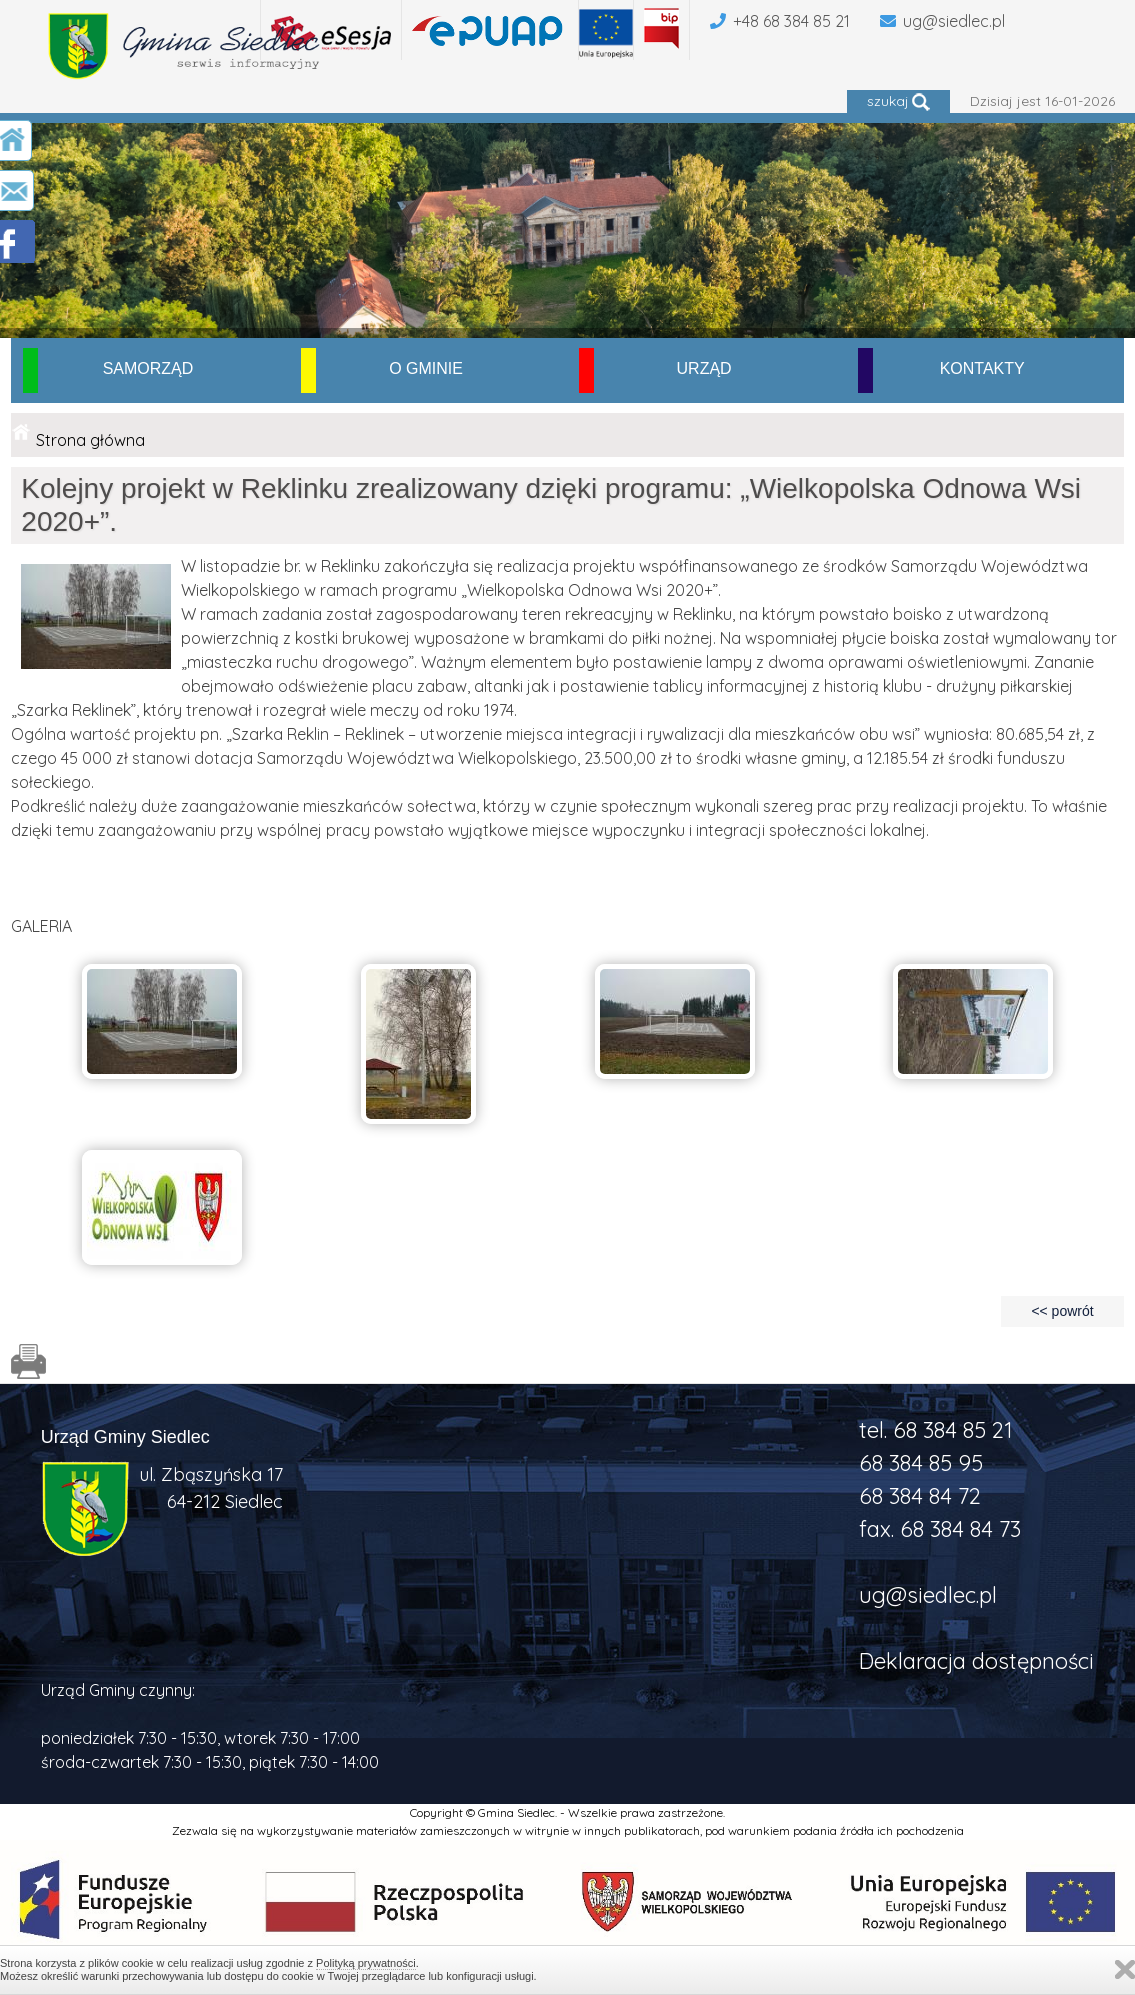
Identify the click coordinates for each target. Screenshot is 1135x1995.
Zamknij (1125, 1969)
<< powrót (1062, 1311)
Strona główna (90, 440)
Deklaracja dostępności (976, 1661)
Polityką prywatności (366, 1963)
